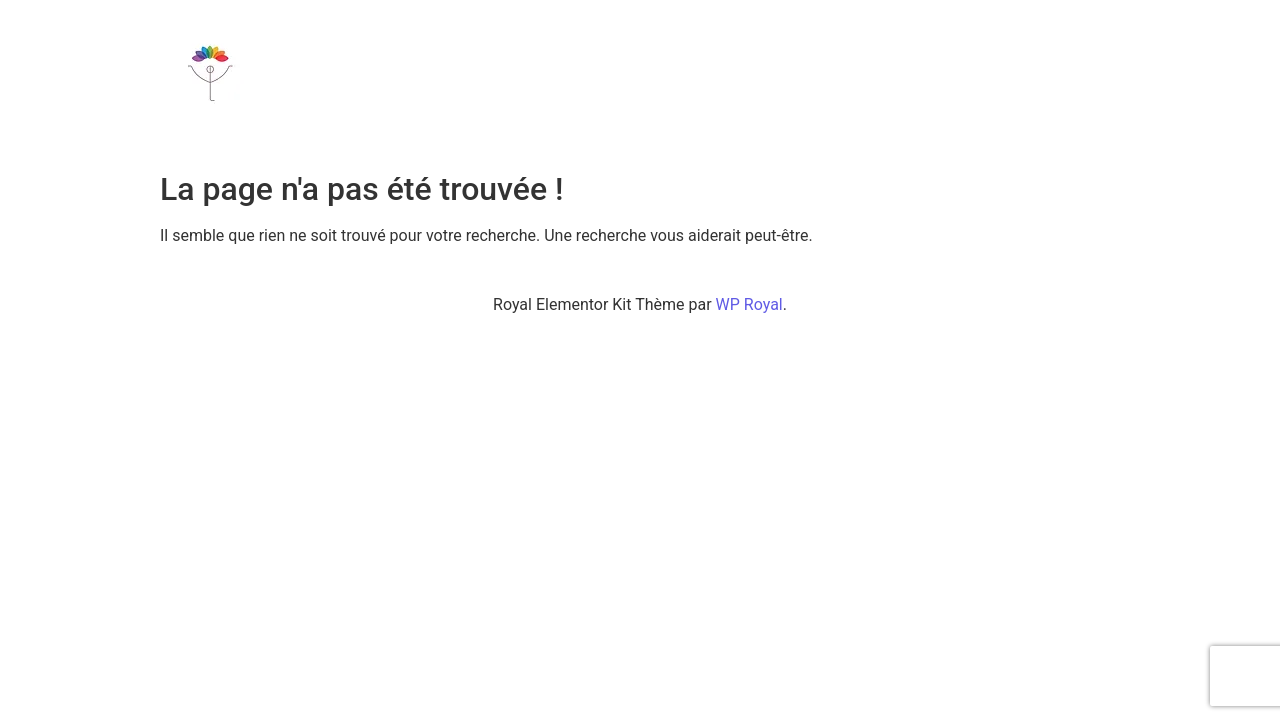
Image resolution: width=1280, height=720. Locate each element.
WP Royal (749, 304)
